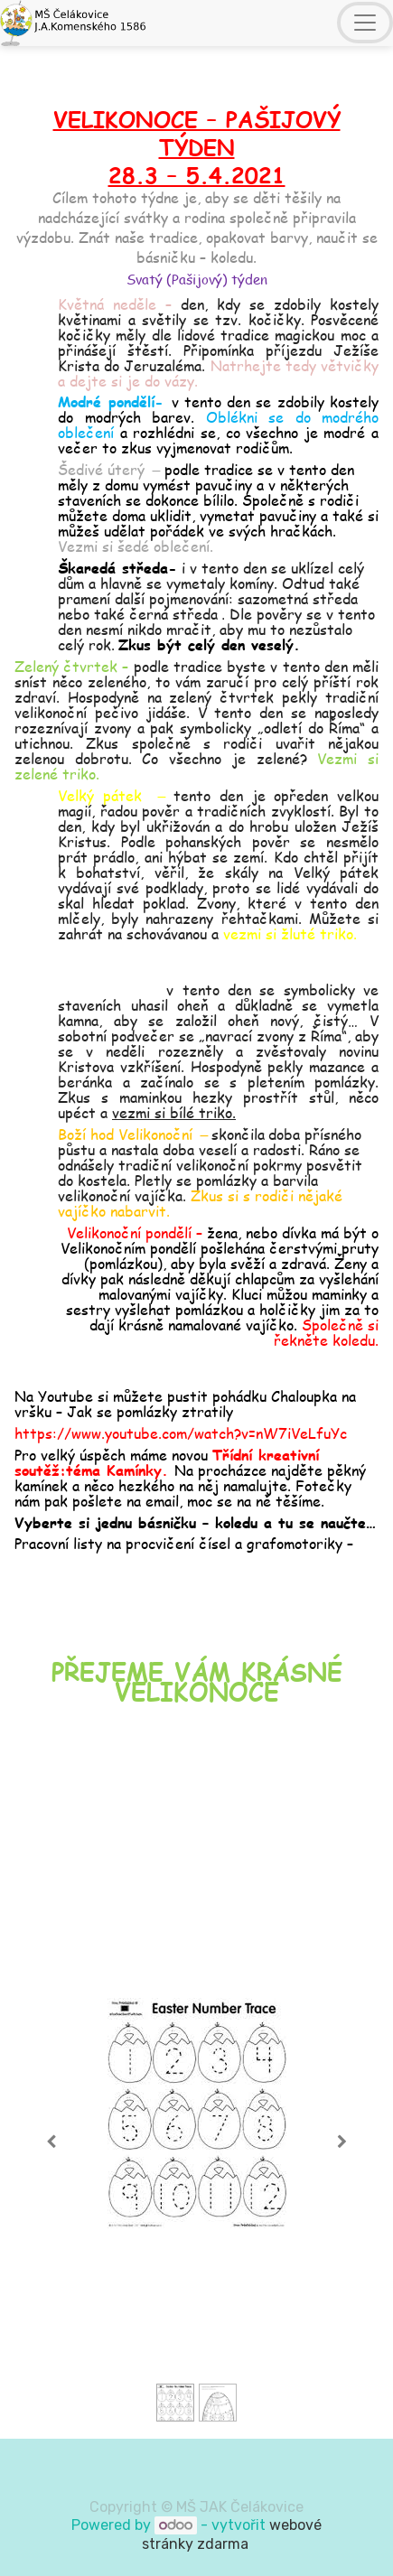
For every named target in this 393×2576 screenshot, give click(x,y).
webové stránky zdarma (232, 2534)
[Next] (342, 2141)
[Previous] (51, 2141)
